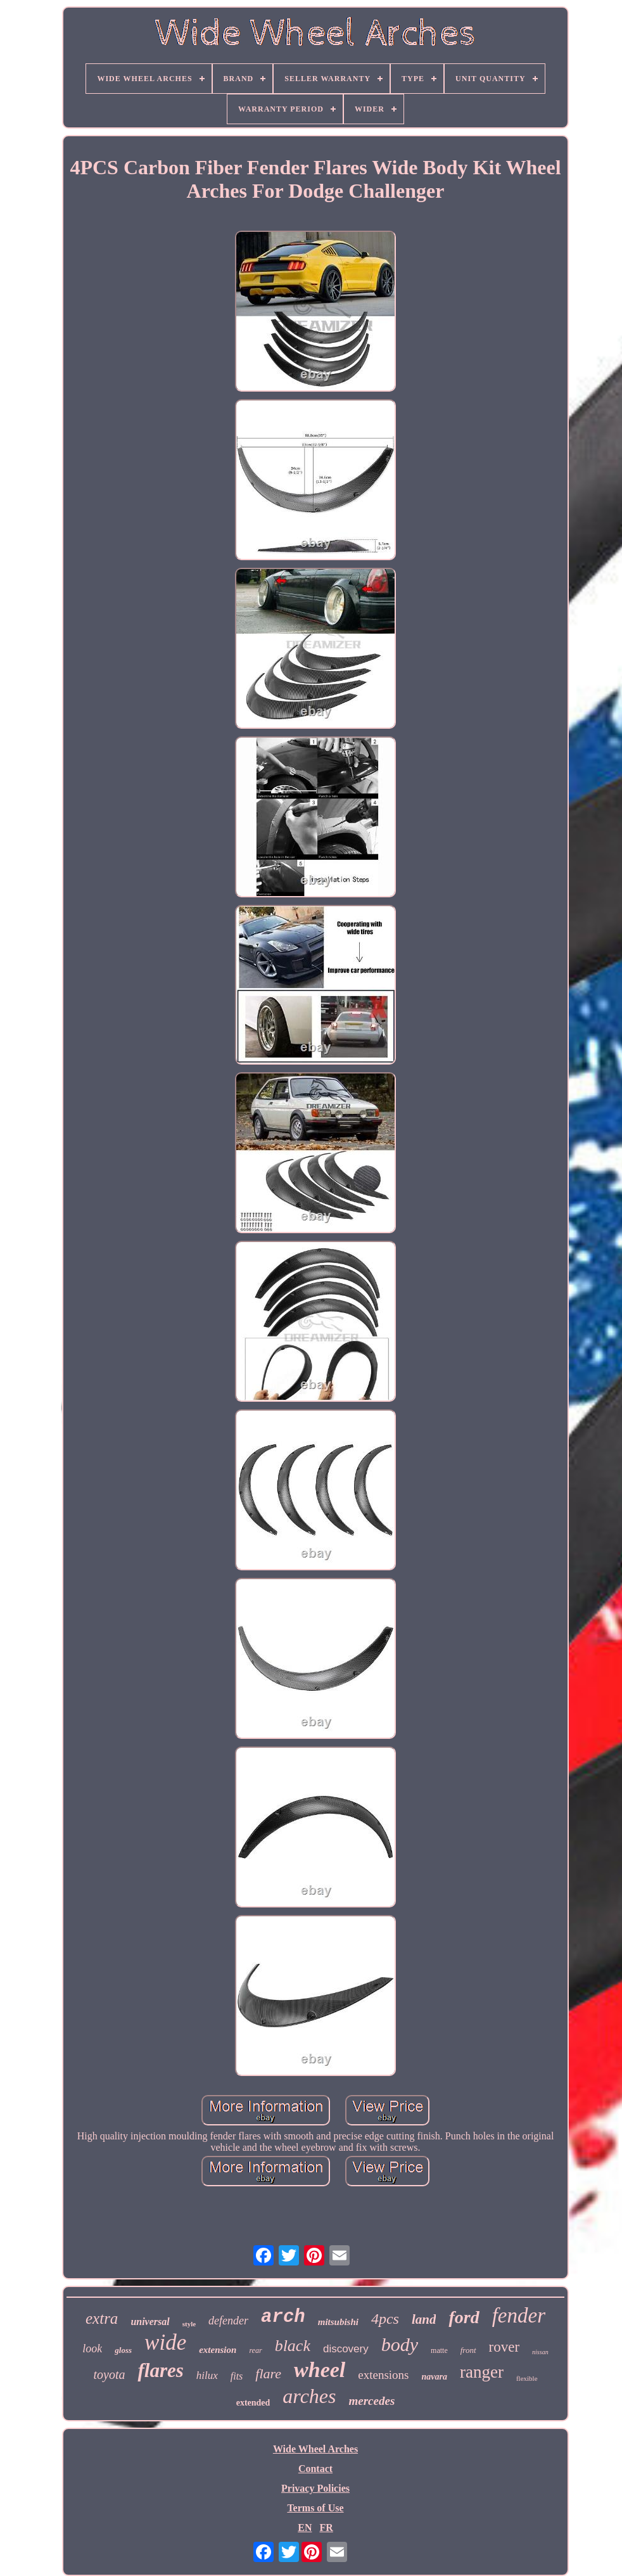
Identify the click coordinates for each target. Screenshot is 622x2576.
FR (326, 2527)
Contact (315, 2468)
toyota (109, 2374)
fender (518, 2315)
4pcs (385, 2318)
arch (283, 2317)
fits (237, 2376)
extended (253, 2402)
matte (439, 2350)
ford (463, 2317)
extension (217, 2350)
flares (160, 2370)
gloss (123, 2350)
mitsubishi (338, 2322)
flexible (527, 2378)
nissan (540, 2352)
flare (268, 2373)
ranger (482, 2371)
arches (309, 2396)
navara (434, 2376)
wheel (319, 2369)
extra (102, 2318)
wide (165, 2342)
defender (228, 2320)
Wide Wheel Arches (315, 2449)
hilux (207, 2375)
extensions (383, 2374)
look (92, 2348)
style (189, 2324)
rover (504, 2347)
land (424, 2319)
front (468, 2350)
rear (255, 2350)
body (399, 2344)
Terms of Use (315, 2507)
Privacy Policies (315, 2488)
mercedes (371, 2400)
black (292, 2345)
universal (149, 2321)
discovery (346, 2349)
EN (305, 2527)
